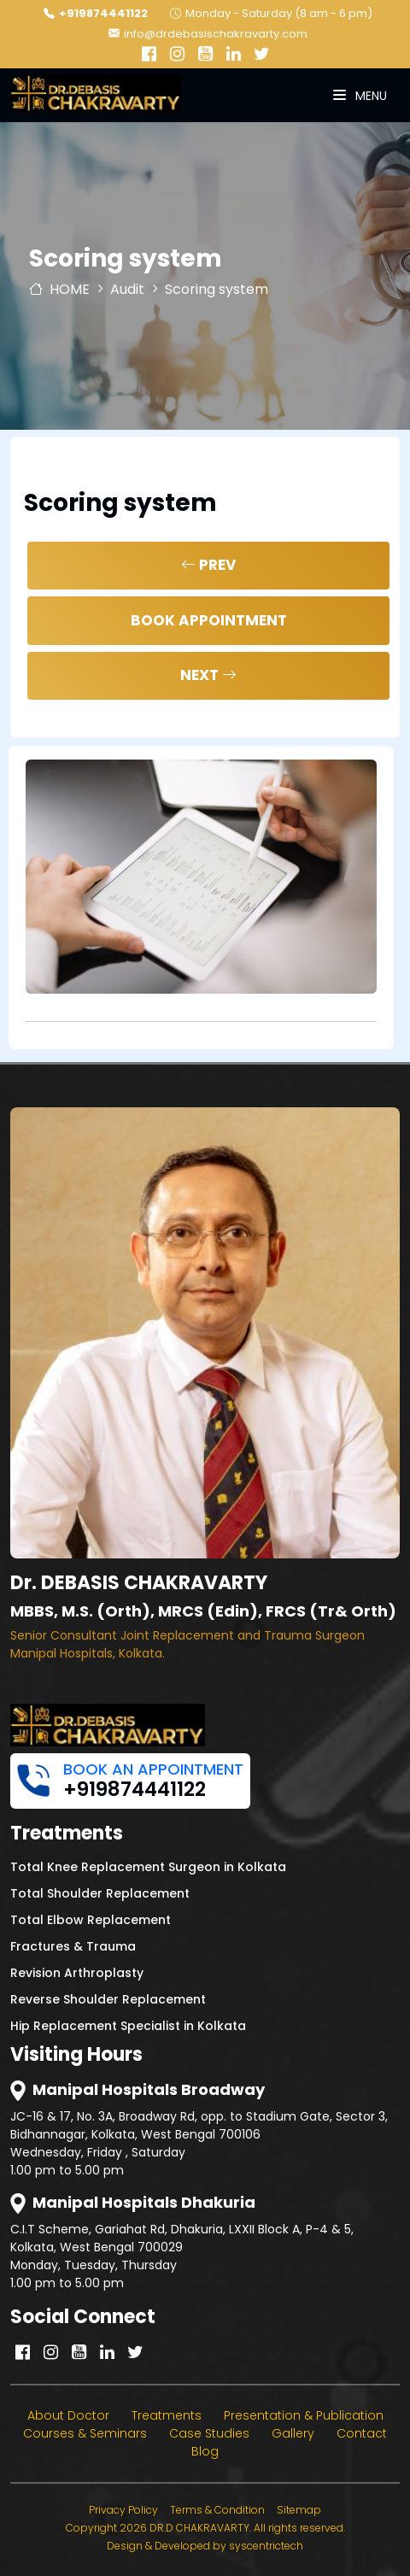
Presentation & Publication (304, 2415)
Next (208, 675)
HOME (59, 289)
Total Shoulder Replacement (100, 1893)
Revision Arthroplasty (77, 1972)
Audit (127, 289)
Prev (208, 565)
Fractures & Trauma (73, 1946)
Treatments (167, 2415)
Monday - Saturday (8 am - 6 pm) (271, 13)
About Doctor (68, 2415)
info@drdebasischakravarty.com (208, 34)
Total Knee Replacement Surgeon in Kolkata (148, 1866)
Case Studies (209, 2433)
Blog (205, 2451)
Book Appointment (209, 620)
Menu (360, 95)
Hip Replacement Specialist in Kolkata (128, 2025)
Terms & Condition (217, 2510)
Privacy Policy (123, 2510)
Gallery (293, 2433)
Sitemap (299, 2510)
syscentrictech (266, 2545)
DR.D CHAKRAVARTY (199, 2527)
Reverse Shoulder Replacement (108, 1999)
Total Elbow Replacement (90, 1919)
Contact (362, 2433)
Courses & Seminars (85, 2433)
